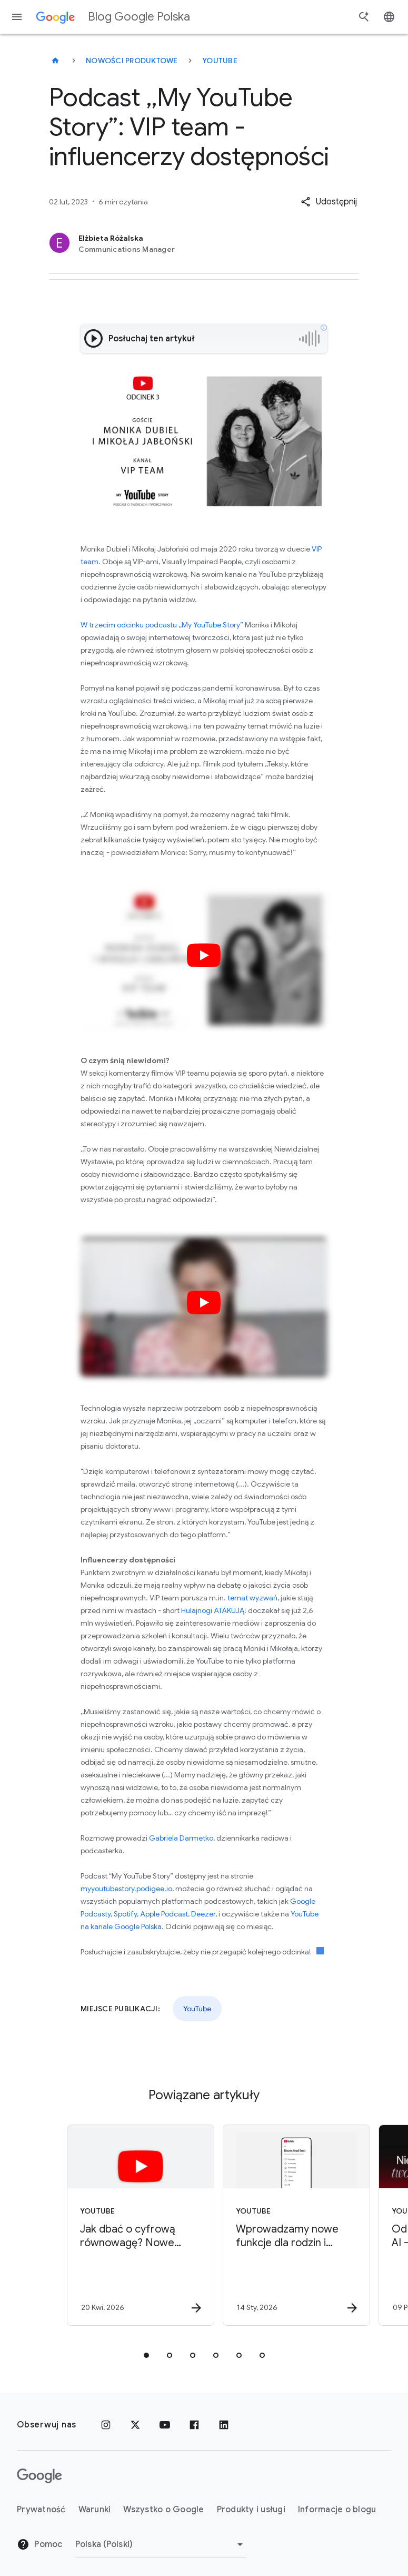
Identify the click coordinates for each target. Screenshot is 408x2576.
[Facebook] (194, 2424)
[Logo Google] (39, 2476)
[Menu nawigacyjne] (16, 16)
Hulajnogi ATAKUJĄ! (213, 1610)
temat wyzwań (252, 1597)
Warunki (94, 2509)
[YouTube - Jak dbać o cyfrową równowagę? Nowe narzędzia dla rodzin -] (125, 2225)
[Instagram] (105, 2424)
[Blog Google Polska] (55, 60)
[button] (328, 201)
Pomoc (40, 2544)
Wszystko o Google (163, 2509)
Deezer (203, 1914)
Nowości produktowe (132, 60)
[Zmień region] (160, 2544)
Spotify (124, 1914)
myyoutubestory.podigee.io (126, 1888)
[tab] (146, 2355)
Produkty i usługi (251, 2509)
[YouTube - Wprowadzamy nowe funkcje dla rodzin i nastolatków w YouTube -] (281, 2225)
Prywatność (41, 2509)
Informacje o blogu (337, 2509)
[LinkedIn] (223, 2424)
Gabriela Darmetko (181, 1838)
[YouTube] (164, 2424)
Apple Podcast (164, 1914)
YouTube (219, 60)
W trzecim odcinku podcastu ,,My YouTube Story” (162, 625)
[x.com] (135, 2424)
